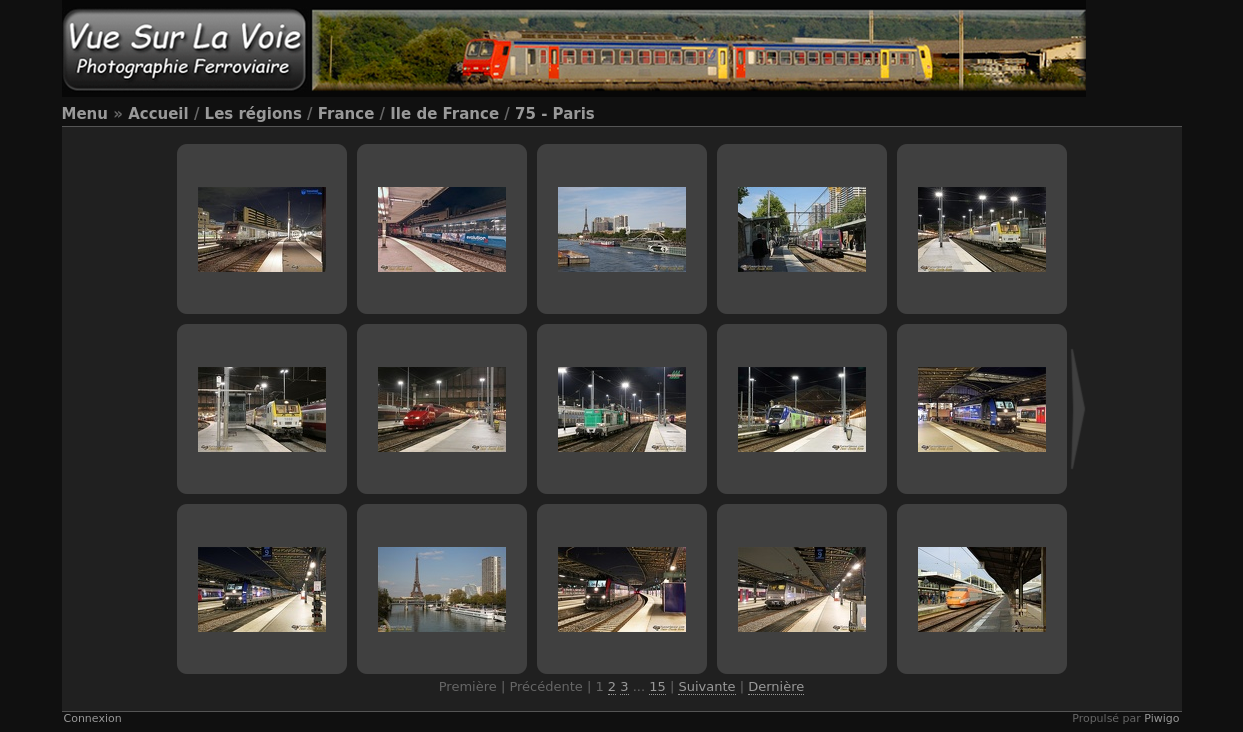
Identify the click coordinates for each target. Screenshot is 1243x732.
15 (657, 686)
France (346, 114)
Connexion (93, 718)
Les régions (253, 114)
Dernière (776, 686)
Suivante (706, 686)
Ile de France (444, 114)
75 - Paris (555, 114)
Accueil (158, 114)
